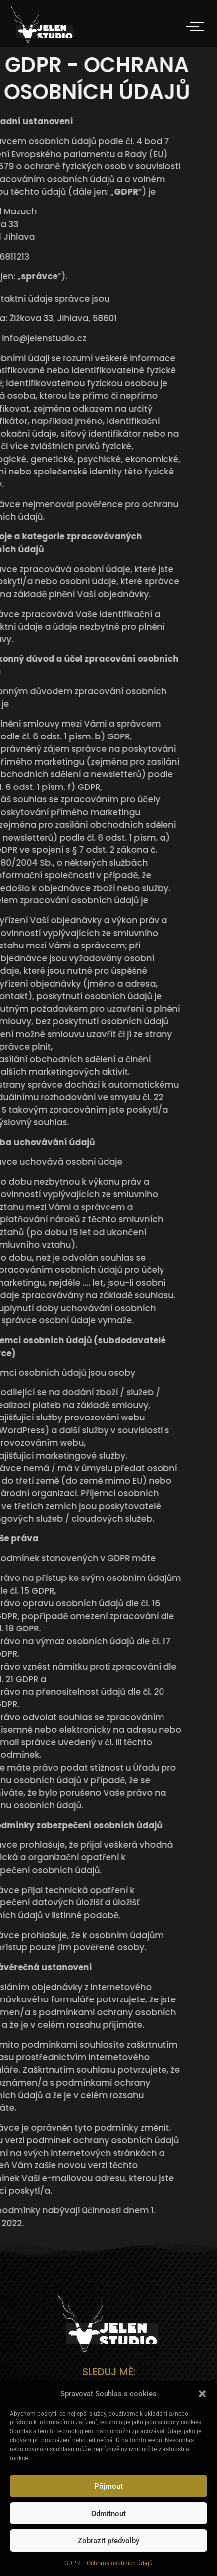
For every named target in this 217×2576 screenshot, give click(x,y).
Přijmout (108, 2486)
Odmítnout (108, 2513)
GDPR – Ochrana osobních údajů (108, 2563)
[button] (202, 2394)
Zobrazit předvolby (108, 2540)
